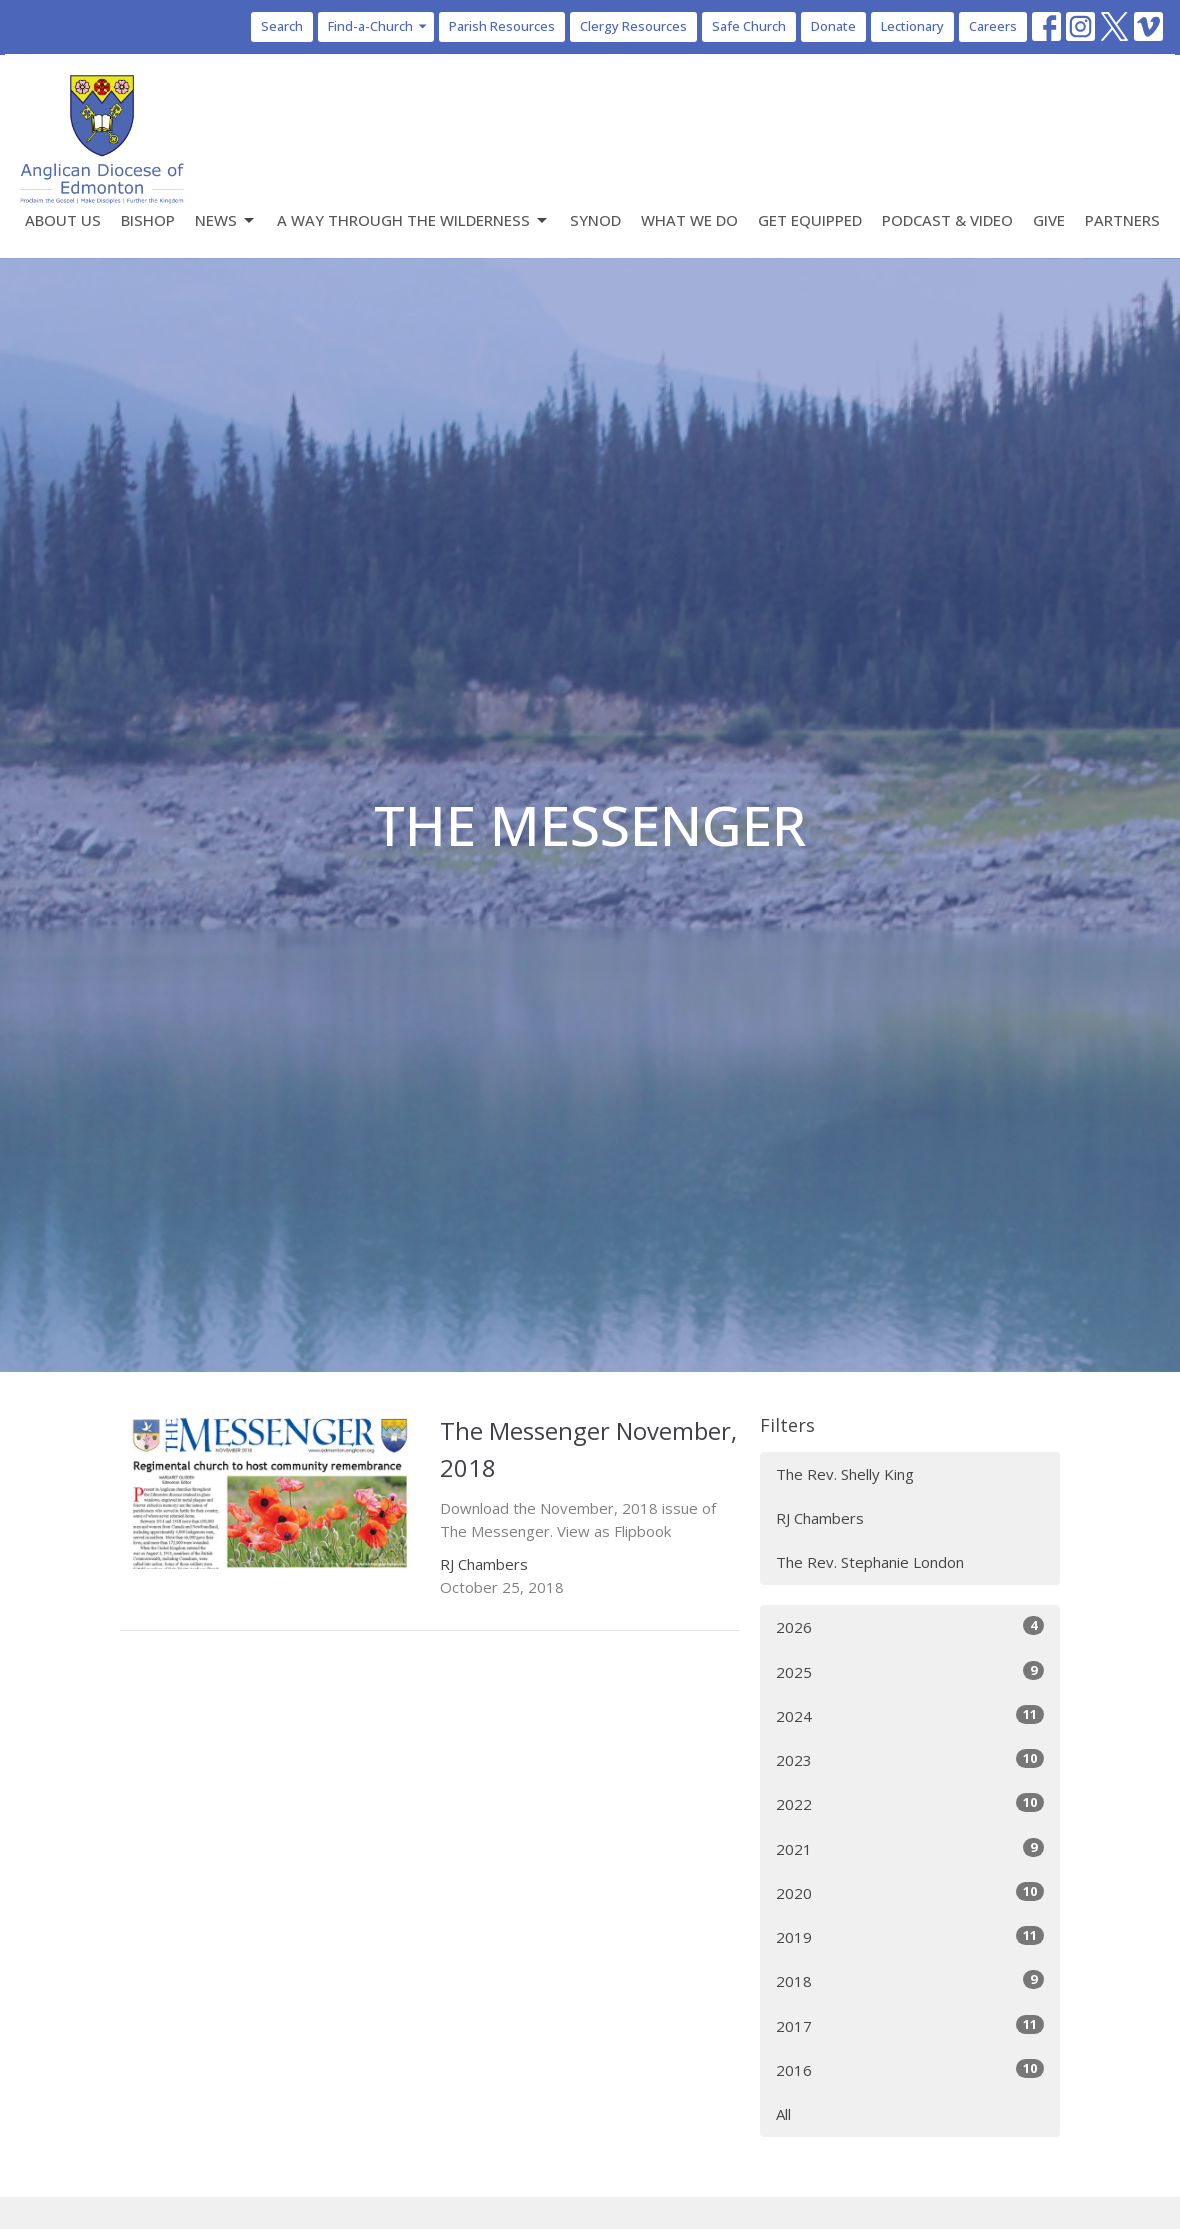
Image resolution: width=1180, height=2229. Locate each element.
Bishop (148, 220)
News (226, 220)
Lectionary (912, 26)
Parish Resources (502, 26)
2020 (910, 1892)
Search (282, 26)
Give (1049, 220)
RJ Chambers (820, 1518)
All (783, 2114)
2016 (910, 2069)
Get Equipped (810, 220)
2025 (910, 1671)
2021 (910, 1848)
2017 (910, 2025)
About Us (63, 220)
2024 (910, 1715)
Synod (595, 220)
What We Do (689, 220)
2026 (910, 1626)
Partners (1122, 220)
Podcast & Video (947, 220)
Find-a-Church (378, 26)
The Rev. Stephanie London (870, 1562)
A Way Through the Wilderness (413, 220)
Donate (833, 26)
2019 (910, 1936)
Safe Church (749, 26)
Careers (993, 26)
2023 (910, 1759)
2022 (910, 1803)
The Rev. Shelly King (845, 1474)
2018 (910, 1980)
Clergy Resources (633, 26)
